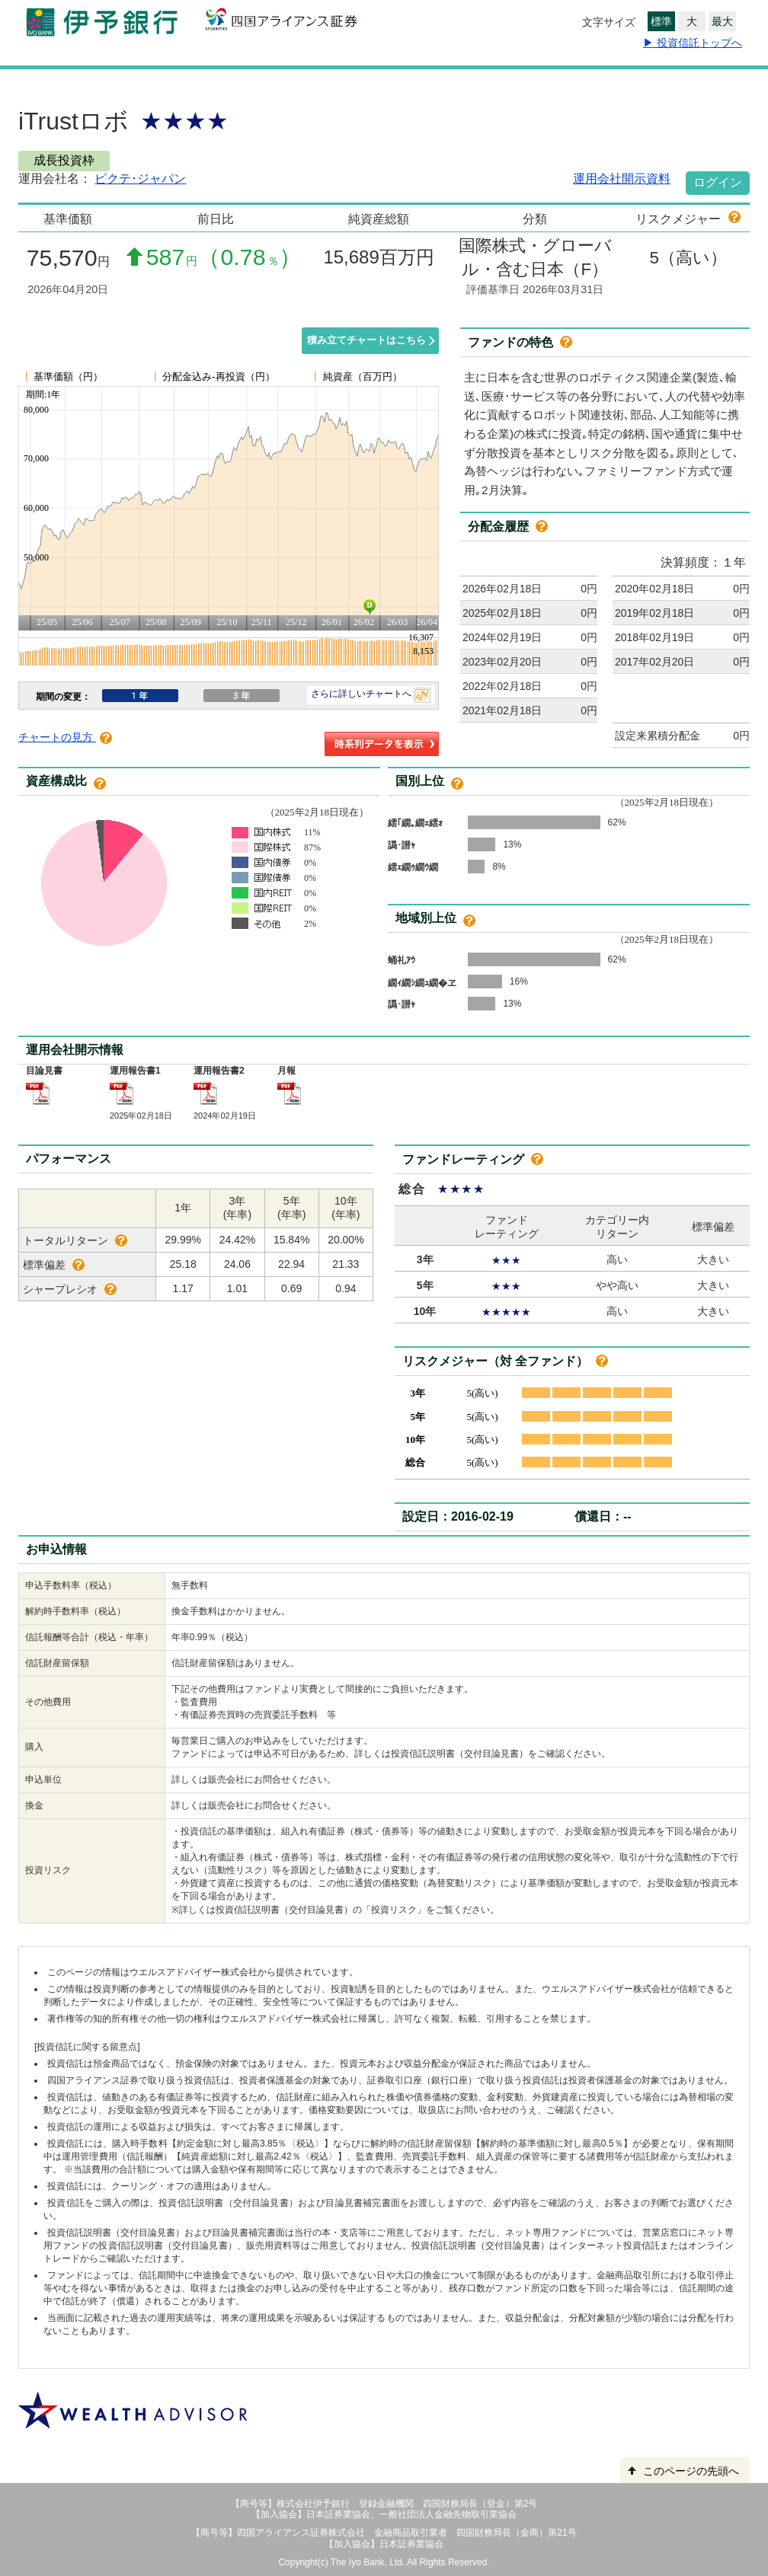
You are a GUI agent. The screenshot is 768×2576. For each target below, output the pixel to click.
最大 (722, 21)
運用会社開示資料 (621, 178)
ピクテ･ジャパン (140, 178)
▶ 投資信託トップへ (692, 43)
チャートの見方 (65, 737)
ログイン (717, 182)
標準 (661, 21)
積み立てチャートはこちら (366, 340)
